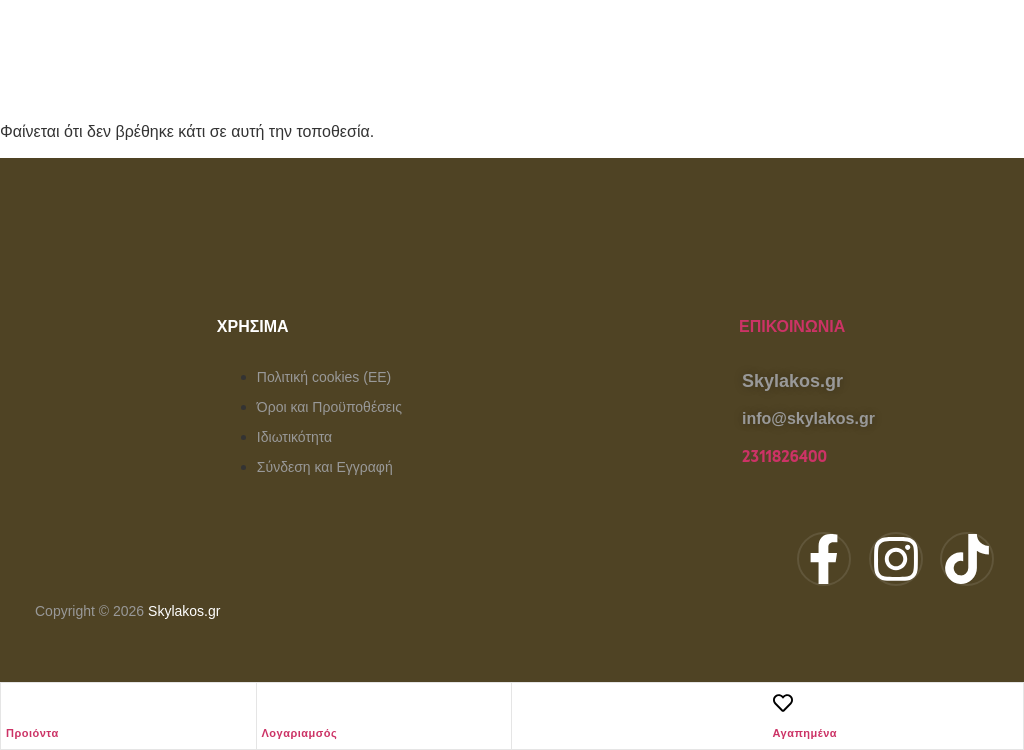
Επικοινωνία (792, 326)
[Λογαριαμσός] (272, 703)
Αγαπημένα (805, 733)
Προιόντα (32, 733)
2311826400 (784, 457)
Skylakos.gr (184, 611)
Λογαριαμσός (300, 733)
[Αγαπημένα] (783, 703)
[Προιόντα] (16, 703)
